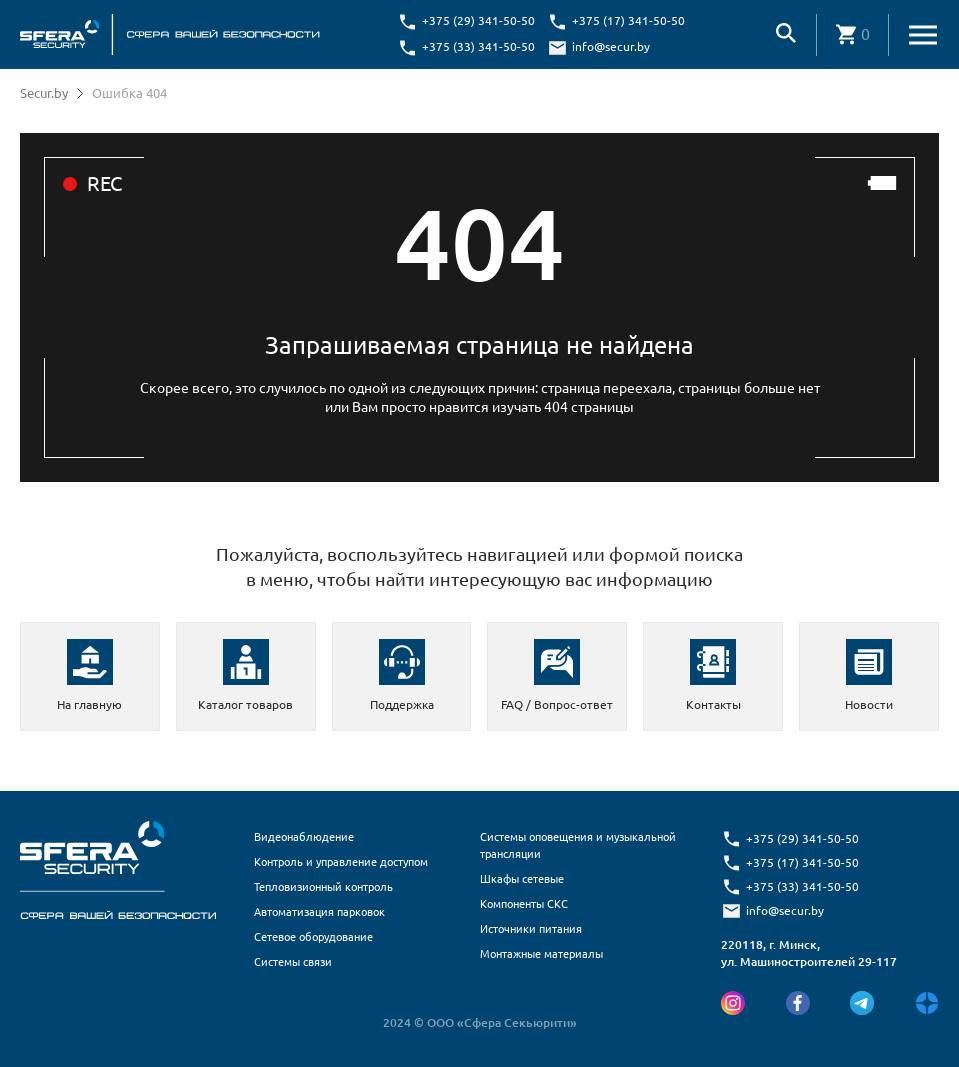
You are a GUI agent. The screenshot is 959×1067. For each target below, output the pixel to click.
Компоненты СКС (524, 904)
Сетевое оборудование (313, 937)
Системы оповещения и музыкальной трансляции (578, 845)
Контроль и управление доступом (341, 862)
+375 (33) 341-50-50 (478, 46)
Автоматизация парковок (319, 912)
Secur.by (44, 93)
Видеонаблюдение (304, 837)
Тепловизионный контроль (323, 887)
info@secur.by (611, 46)
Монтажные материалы (541, 954)
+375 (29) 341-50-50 (478, 20)
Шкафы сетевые (522, 879)
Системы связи (293, 962)
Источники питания (531, 929)
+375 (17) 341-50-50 (628, 20)
